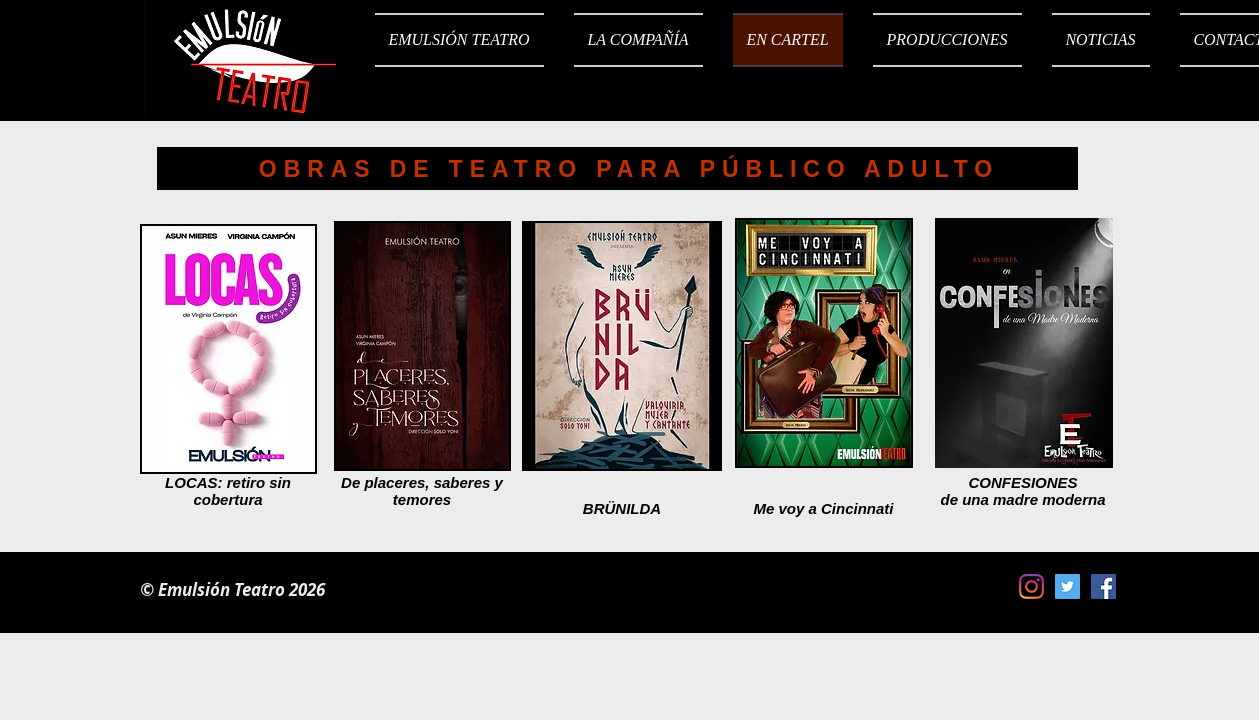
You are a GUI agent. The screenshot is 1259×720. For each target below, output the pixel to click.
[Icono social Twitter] (1067, 586)
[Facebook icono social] (1103, 586)
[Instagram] (1031, 586)
